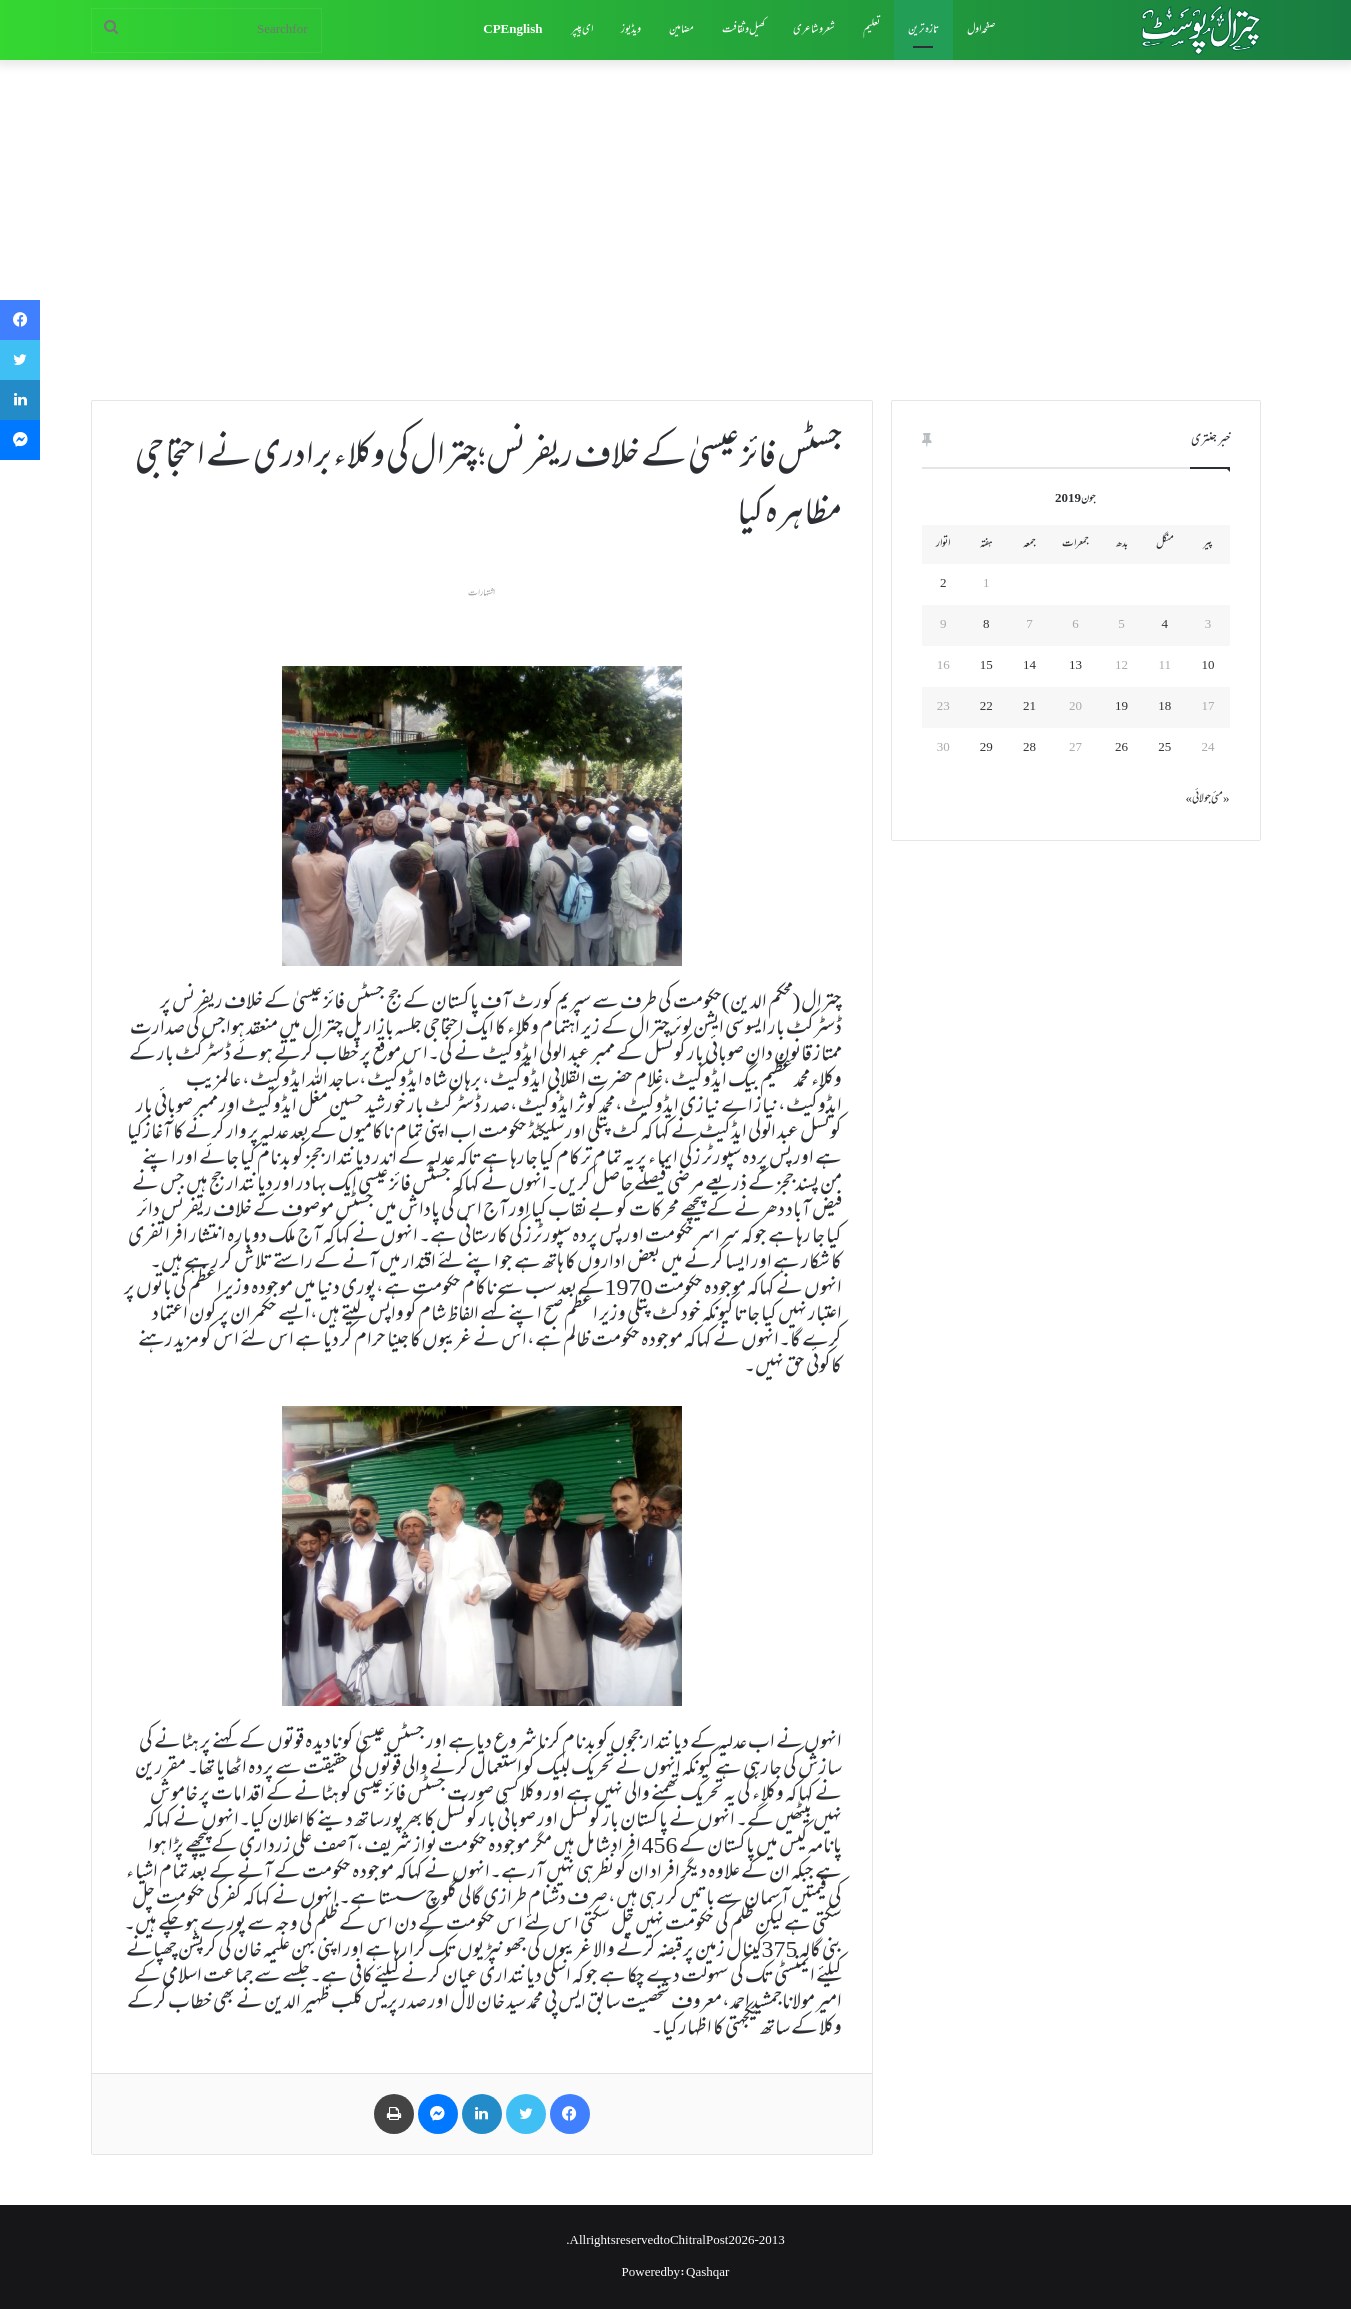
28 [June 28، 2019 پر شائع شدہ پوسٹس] (1029, 748)
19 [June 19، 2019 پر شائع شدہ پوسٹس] (1121, 707)
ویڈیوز (631, 30)
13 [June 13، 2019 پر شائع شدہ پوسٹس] (1075, 666)
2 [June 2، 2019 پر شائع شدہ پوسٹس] (943, 584)
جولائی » (1199, 799)
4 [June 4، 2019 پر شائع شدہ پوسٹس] (1164, 625)
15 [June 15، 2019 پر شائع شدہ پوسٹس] (986, 666)
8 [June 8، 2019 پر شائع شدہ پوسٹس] (986, 625)
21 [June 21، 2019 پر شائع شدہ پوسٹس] (1029, 707)
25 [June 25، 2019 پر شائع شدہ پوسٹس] (1164, 748)
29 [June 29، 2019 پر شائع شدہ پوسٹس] (986, 748)
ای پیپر (582, 30)
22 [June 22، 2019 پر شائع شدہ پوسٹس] (986, 707)
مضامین (681, 30)
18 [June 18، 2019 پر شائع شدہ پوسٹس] (1164, 707)
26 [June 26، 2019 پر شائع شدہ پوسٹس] (1121, 748)
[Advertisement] (676, 230)
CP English (512, 30)
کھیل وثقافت (743, 30)
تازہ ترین (923, 30)
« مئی (1220, 799)
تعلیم (871, 30)
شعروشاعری (814, 30)
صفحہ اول (981, 30)
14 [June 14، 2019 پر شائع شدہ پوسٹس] (1029, 666)
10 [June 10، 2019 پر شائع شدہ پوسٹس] (1207, 666)
